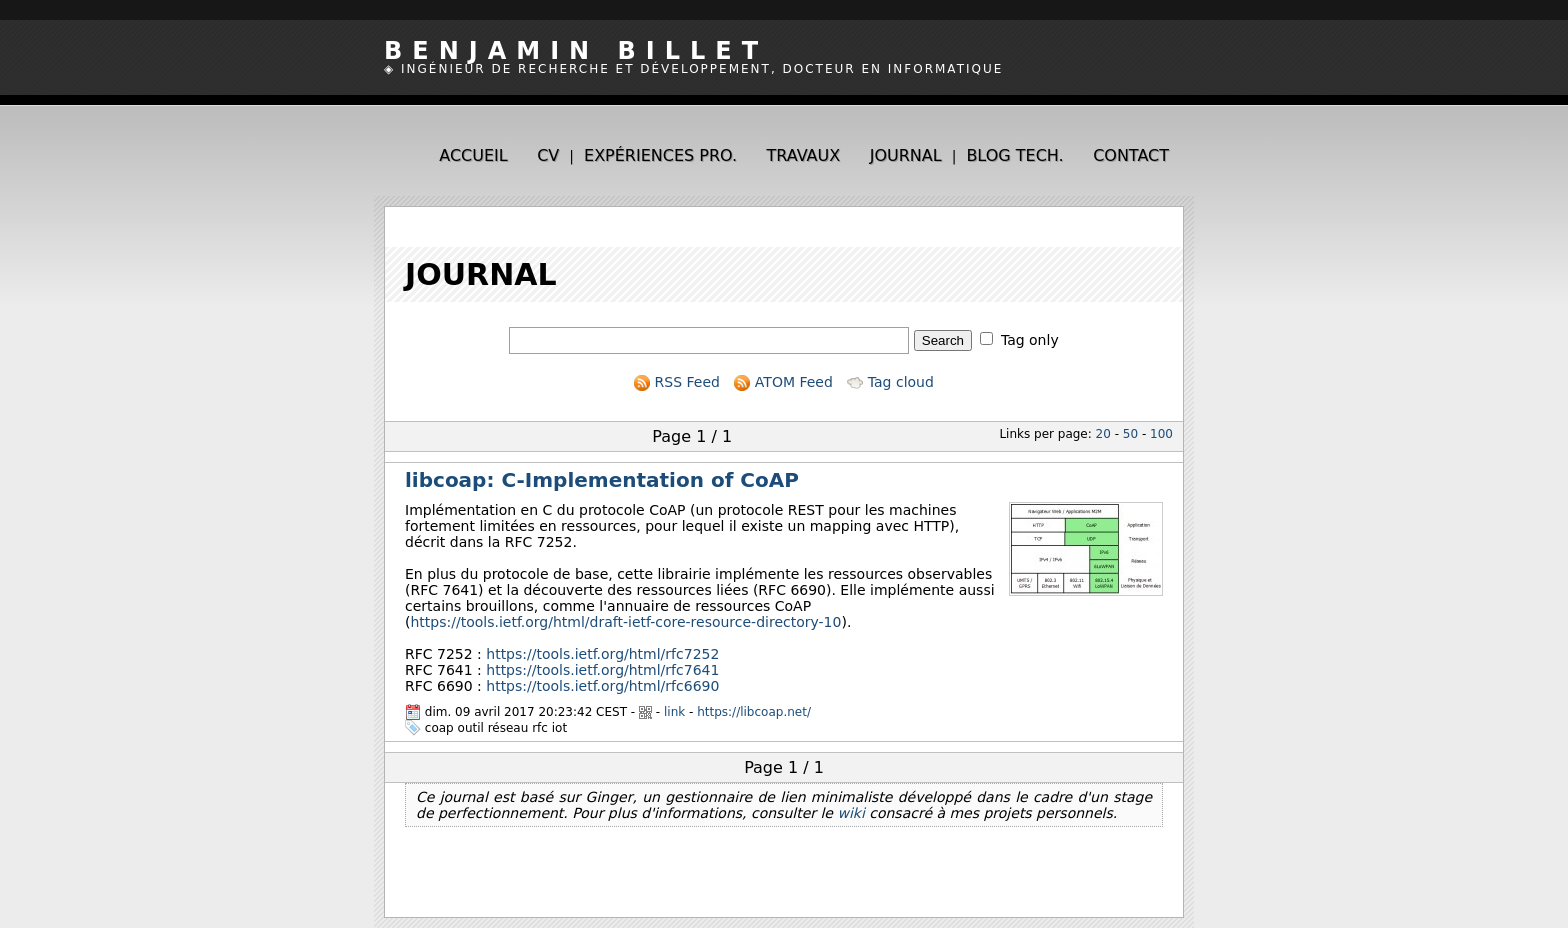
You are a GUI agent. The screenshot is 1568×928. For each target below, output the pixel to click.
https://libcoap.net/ (754, 712)
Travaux (804, 155)
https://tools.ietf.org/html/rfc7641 (602, 670)
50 (1130, 434)
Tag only (1030, 340)
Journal (906, 155)
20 (1103, 434)
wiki (850, 813)
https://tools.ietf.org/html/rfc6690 (602, 686)
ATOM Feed (783, 382)
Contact (1131, 155)
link (674, 712)
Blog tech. (1014, 155)
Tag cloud (890, 382)
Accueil (473, 155)
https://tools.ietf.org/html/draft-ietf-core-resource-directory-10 (625, 622)
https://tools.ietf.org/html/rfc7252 (602, 654)
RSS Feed (677, 382)
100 (1161, 434)
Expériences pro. (660, 155)
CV (548, 155)
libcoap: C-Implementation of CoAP (602, 480)
